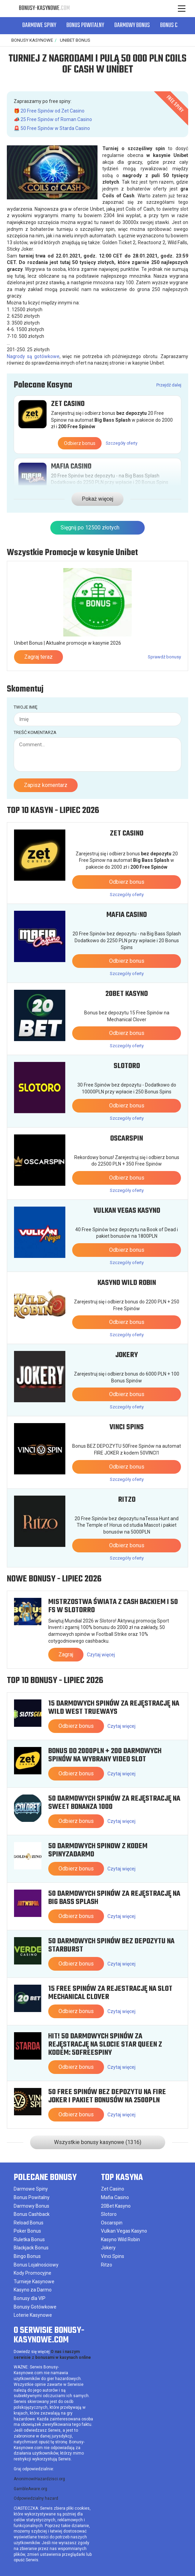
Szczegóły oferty (122, 443)
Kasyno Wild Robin (127, 1281)
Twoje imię (25, 705)
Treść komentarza (35, 730)
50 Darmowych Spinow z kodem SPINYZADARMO (97, 1849)
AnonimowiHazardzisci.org (39, 2477)
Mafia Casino (71, 466)
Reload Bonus (28, 2221)
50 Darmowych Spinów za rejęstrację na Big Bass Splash (114, 1896)
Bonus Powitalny (85, 25)
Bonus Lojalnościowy (36, 2263)
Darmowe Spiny (39, 25)
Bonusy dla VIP (30, 2297)
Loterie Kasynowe (33, 2313)
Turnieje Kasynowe (34, 2280)
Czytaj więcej (101, 1653)
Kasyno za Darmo (33, 2288)
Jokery (126, 1353)
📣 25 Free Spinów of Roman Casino (53, 119)
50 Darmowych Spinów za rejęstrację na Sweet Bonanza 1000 (114, 1801)
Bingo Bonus (27, 2255)
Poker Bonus (27, 2229)
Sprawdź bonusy (164, 655)
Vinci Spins (126, 1426)
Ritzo (126, 1498)
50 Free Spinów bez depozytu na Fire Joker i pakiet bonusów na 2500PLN (107, 2095)
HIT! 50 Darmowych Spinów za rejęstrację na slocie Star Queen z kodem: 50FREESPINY (105, 2043)
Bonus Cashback (32, 2213)
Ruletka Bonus (29, 2238)
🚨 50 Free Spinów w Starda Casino (52, 128)
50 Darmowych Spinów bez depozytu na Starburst (111, 1944)
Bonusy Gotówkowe (35, 2305)
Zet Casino (67, 404)
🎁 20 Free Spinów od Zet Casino (49, 111)
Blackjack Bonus (31, 2246)
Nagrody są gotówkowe (33, 356)
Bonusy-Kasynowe (44, 8)
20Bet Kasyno (126, 992)
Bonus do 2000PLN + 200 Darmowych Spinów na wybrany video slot (104, 1754)
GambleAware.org (30, 2487)
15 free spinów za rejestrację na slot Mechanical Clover (110, 1991)
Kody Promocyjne (32, 2271)
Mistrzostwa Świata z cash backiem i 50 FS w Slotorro (113, 1605)
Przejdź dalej (168, 385)
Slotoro (127, 1064)
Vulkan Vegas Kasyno (126, 1209)
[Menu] (181, 8)
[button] (183, 26)
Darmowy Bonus (132, 25)
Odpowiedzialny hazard (36, 2497)
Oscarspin (126, 1137)
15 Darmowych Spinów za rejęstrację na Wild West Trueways (113, 1706)
